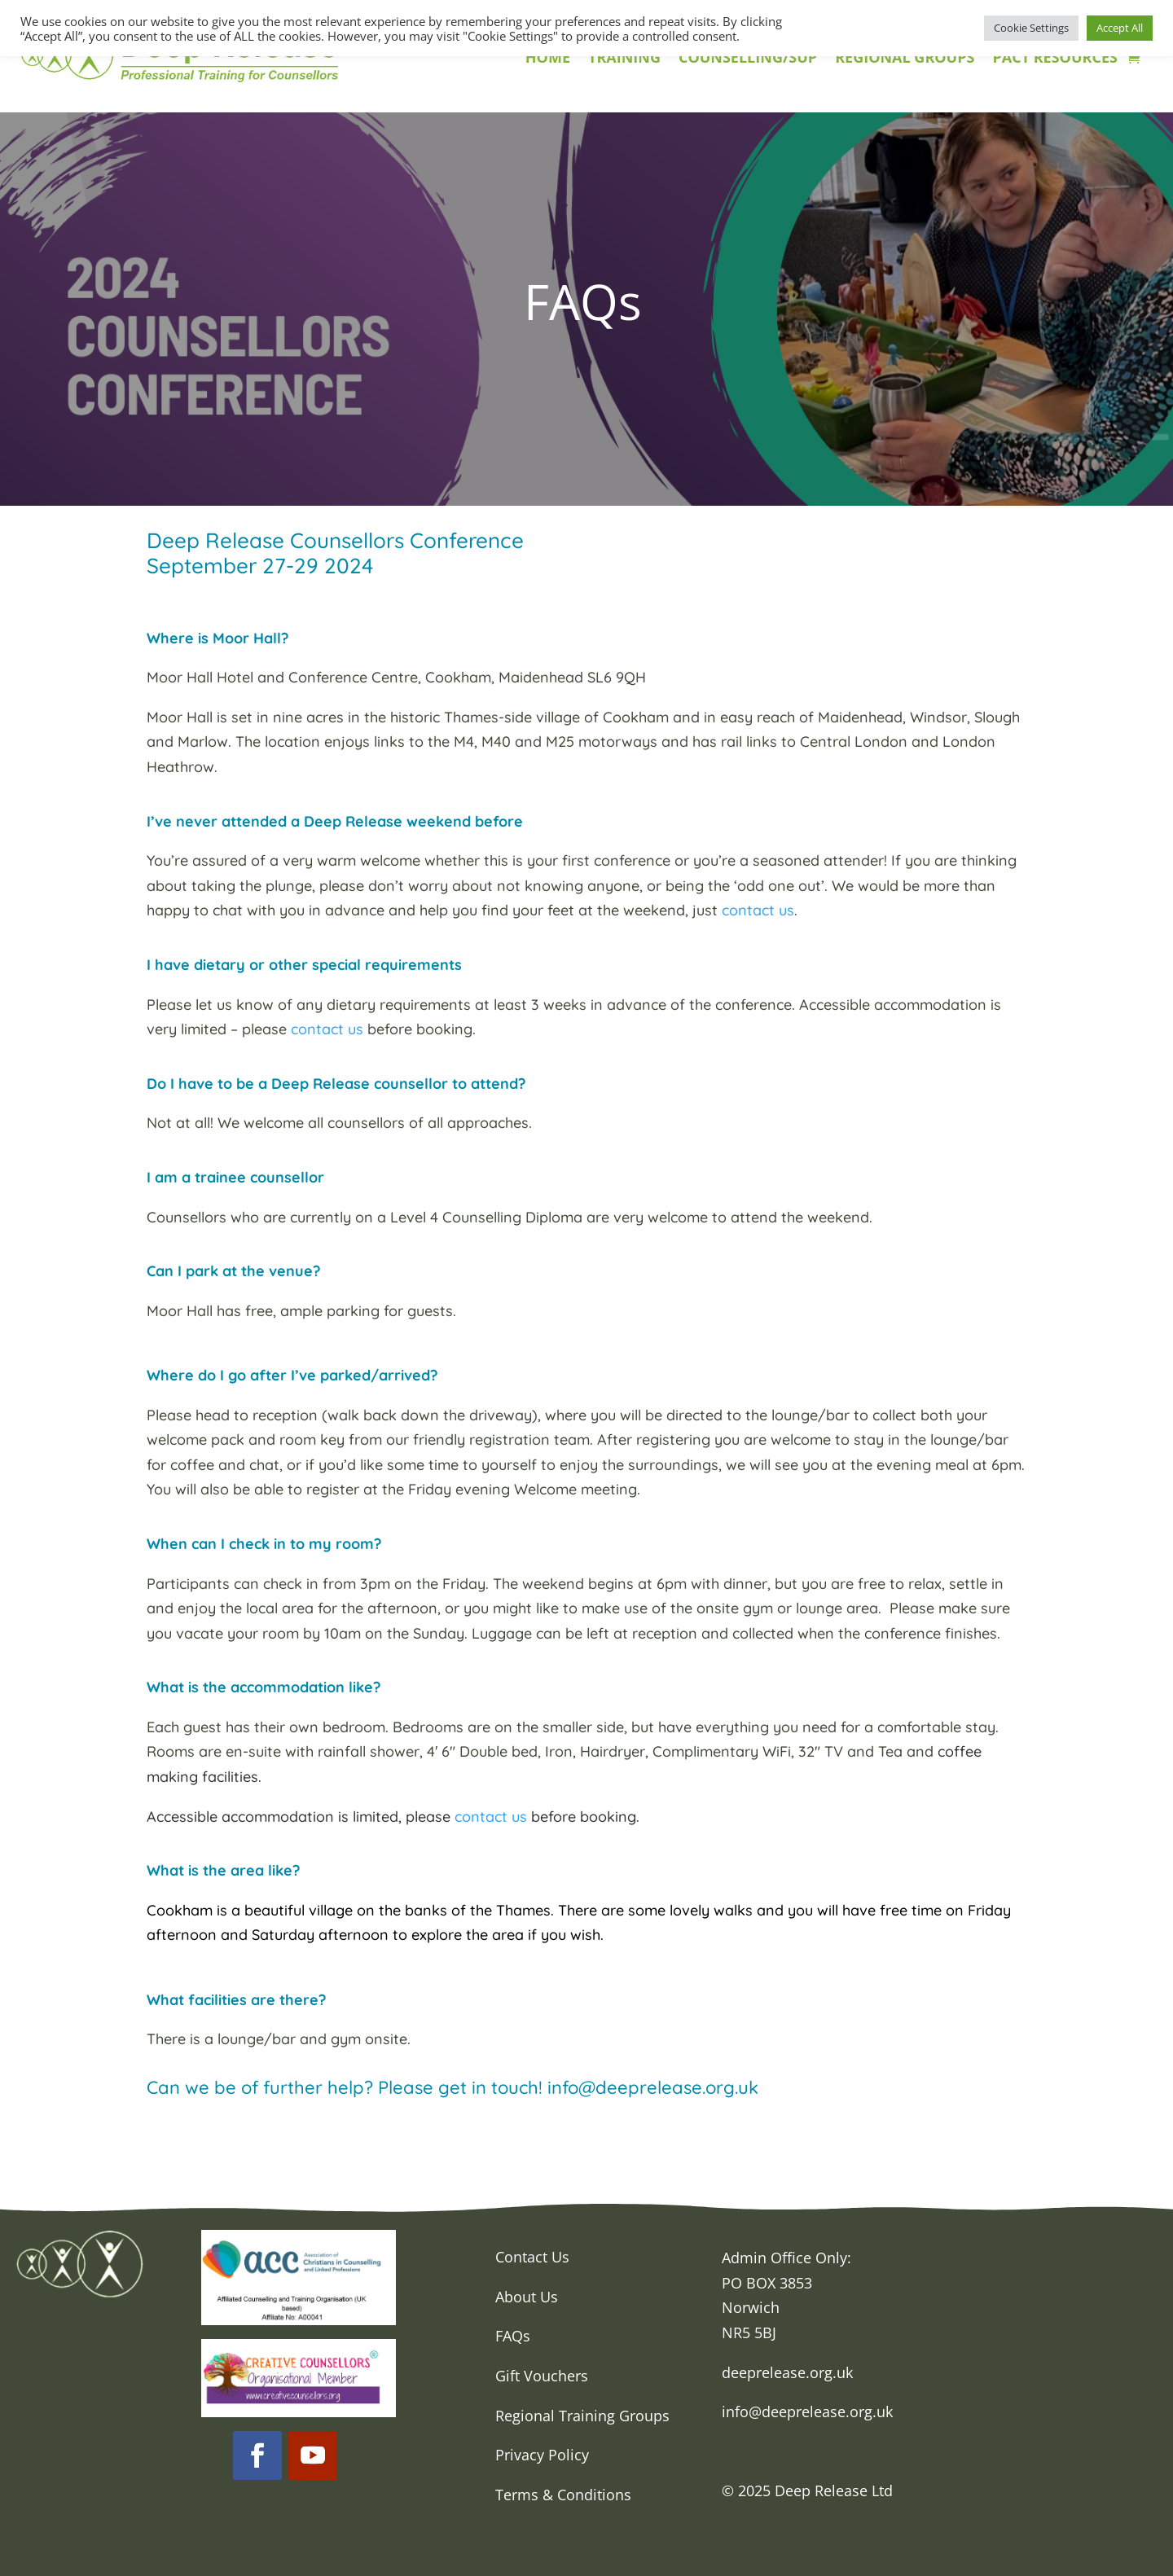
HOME (547, 59)
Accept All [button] (1119, 27)
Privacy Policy (542, 2454)
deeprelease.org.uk (787, 2372)
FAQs (512, 2336)
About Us (526, 2296)
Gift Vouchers (541, 2375)
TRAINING (624, 59)
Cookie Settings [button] (1031, 27)
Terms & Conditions (563, 2494)
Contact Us (532, 2257)
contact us (758, 910)
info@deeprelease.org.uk (807, 2411)
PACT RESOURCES (1054, 59)
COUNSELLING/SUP (748, 59)
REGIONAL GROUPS (904, 59)
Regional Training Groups (582, 2415)
